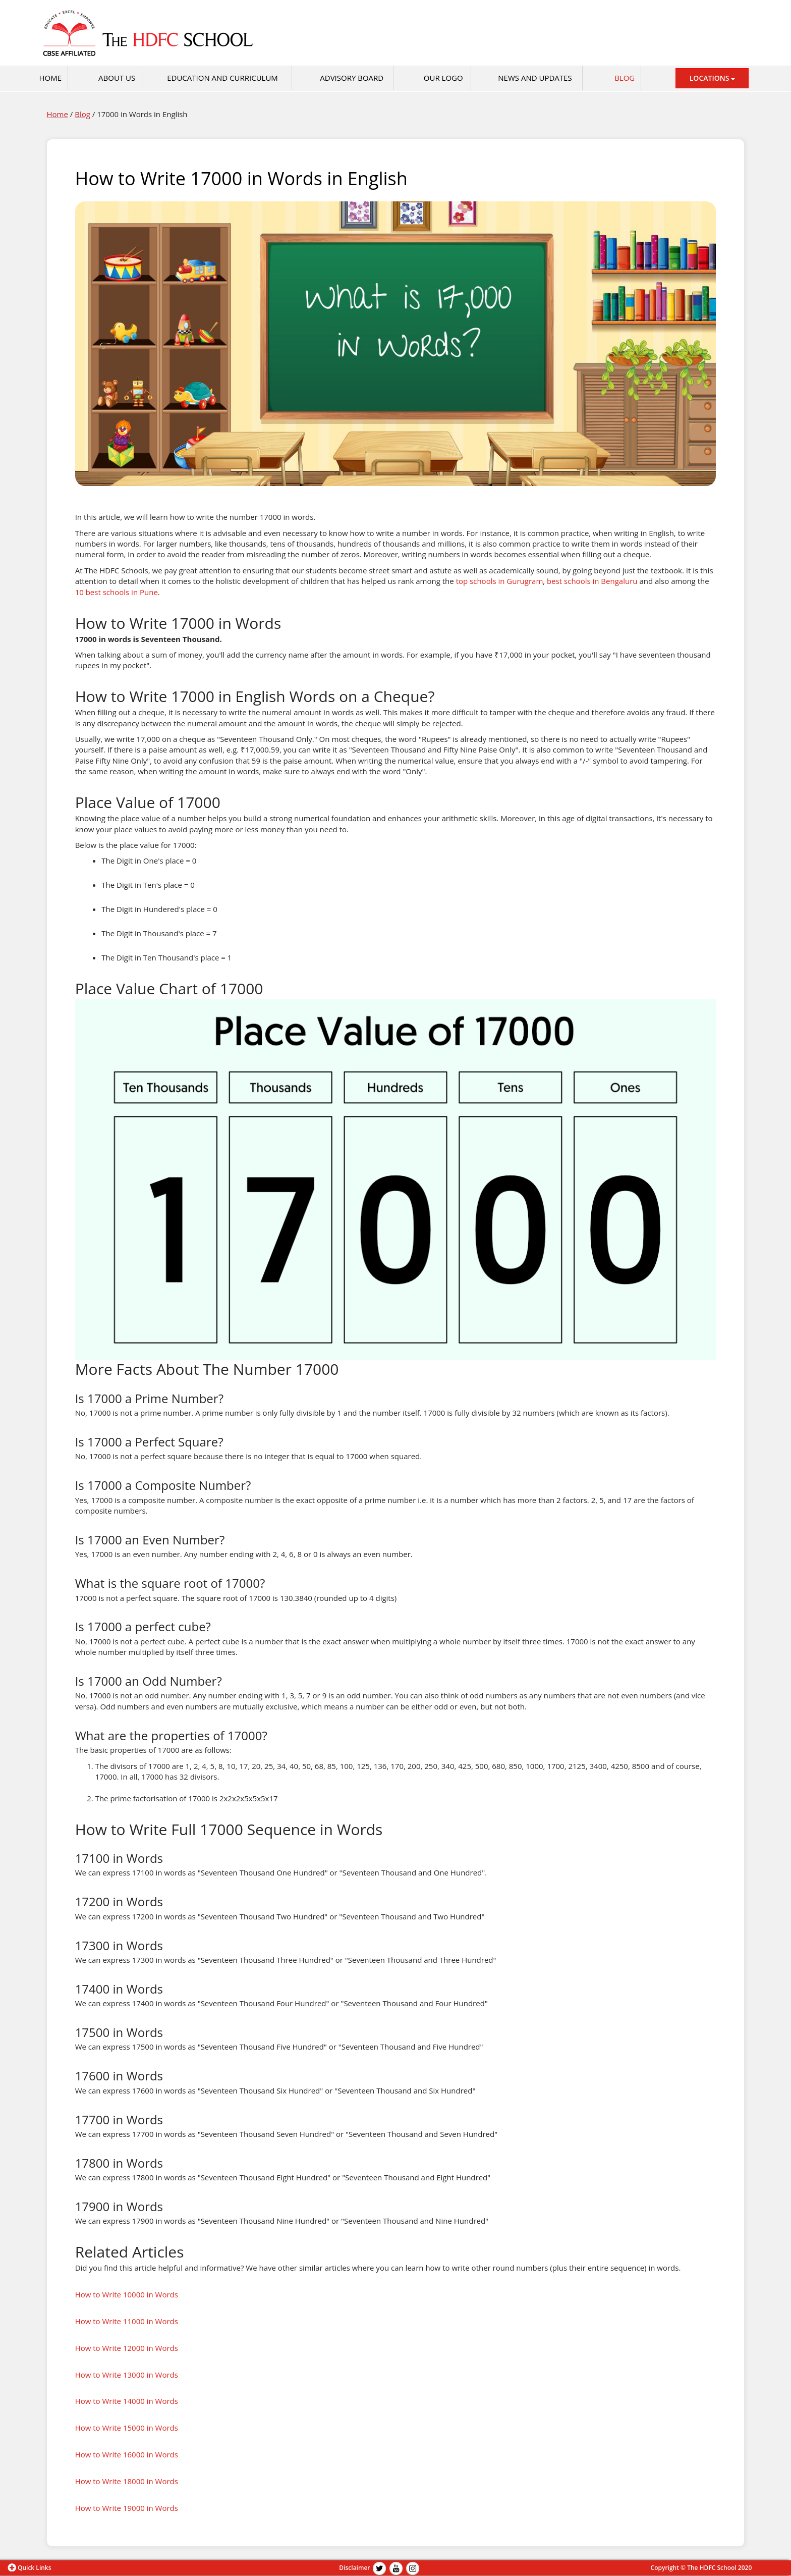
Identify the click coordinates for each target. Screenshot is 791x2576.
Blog (624, 78)
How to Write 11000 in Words (126, 2321)
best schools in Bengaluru (592, 581)
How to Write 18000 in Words (126, 2481)
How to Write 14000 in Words (126, 2401)
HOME (50, 78)
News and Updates (535, 78)
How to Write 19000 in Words (126, 2508)
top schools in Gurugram (499, 581)
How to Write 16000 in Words (126, 2454)
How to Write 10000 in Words (126, 2294)
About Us (116, 78)
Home (57, 114)
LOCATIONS (712, 78)
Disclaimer (354, 2567)
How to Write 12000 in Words (126, 2348)
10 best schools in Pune (116, 592)
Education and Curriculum (222, 78)
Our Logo (443, 78)
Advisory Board (351, 78)
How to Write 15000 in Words (126, 2428)
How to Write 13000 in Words (126, 2375)
